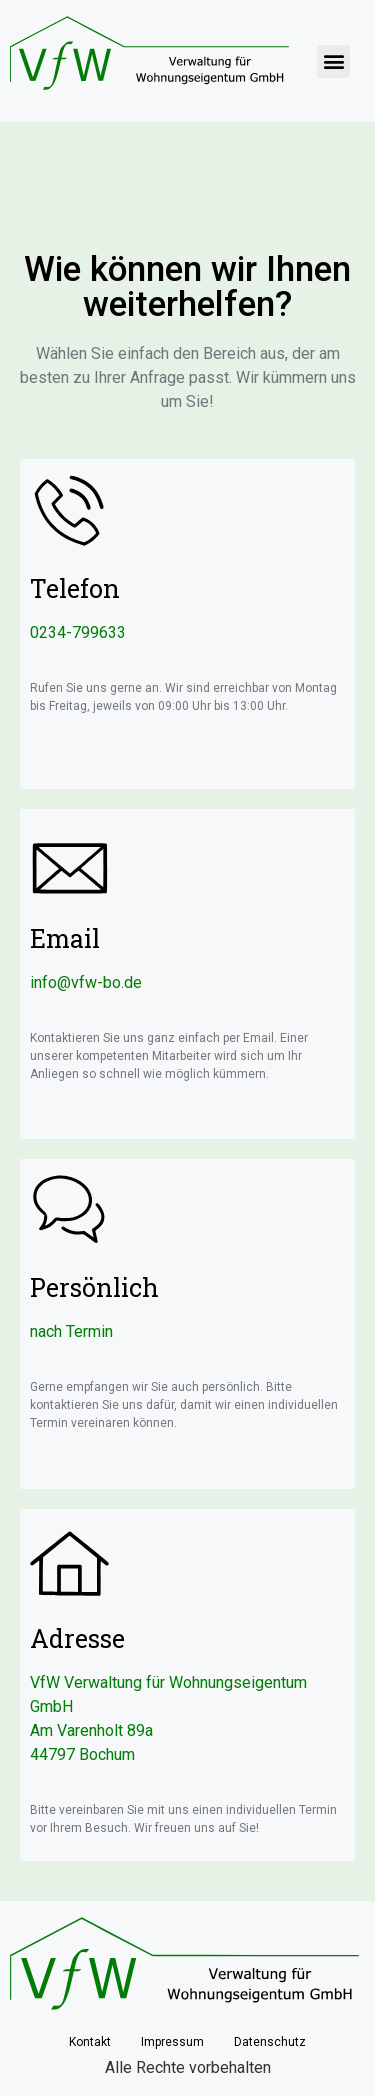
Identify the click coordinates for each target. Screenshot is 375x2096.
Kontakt (90, 2042)
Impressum (172, 2042)
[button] (333, 61)
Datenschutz (270, 2042)
